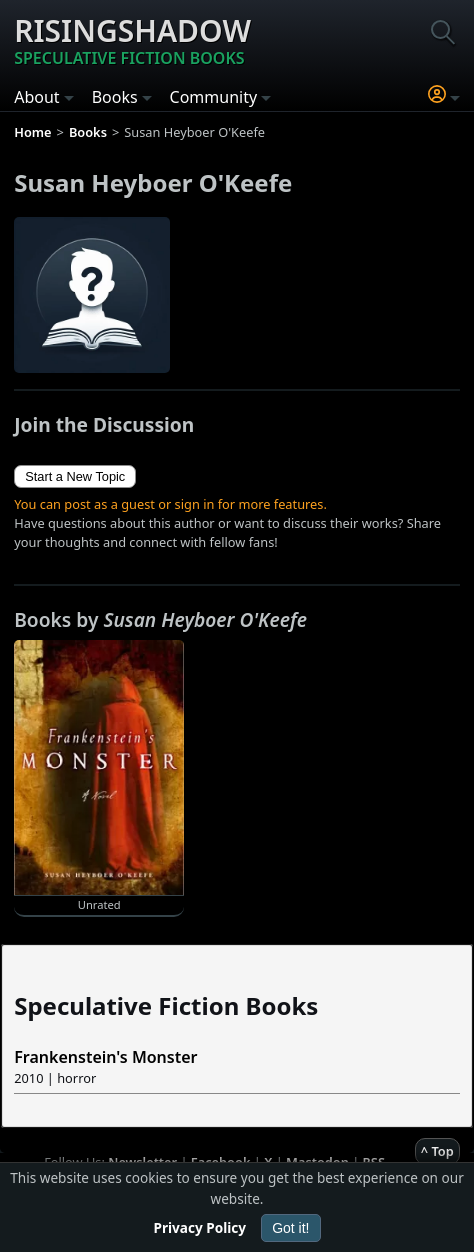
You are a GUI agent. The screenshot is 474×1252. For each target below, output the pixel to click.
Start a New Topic (75, 476)
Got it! (290, 1228)
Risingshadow (132, 40)
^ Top (437, 1151)
